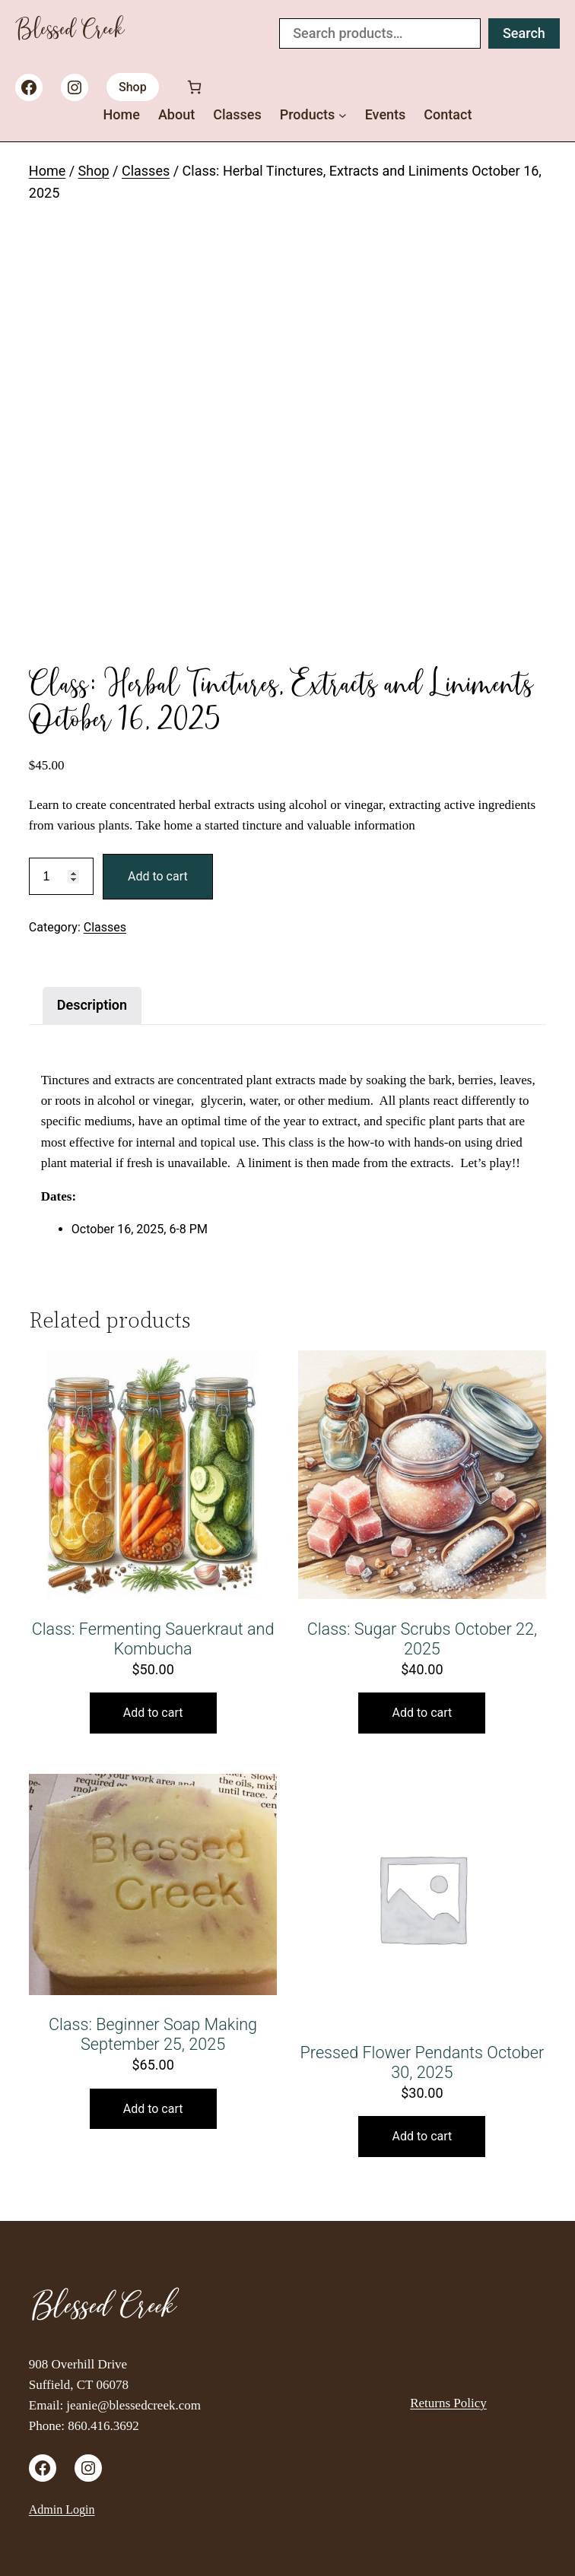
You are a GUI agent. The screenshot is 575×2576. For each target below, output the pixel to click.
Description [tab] (92, 1005)
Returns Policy (448, 2403)
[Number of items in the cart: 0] (194, 87)
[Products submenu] (342, 115)
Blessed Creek (70, 33)
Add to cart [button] (153, 1712)
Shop (133, 87)
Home (47, 171)
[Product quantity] (61, 876)
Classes (146, 171)
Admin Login (62, 2509)
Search (524, 33)
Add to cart (158, 876)
